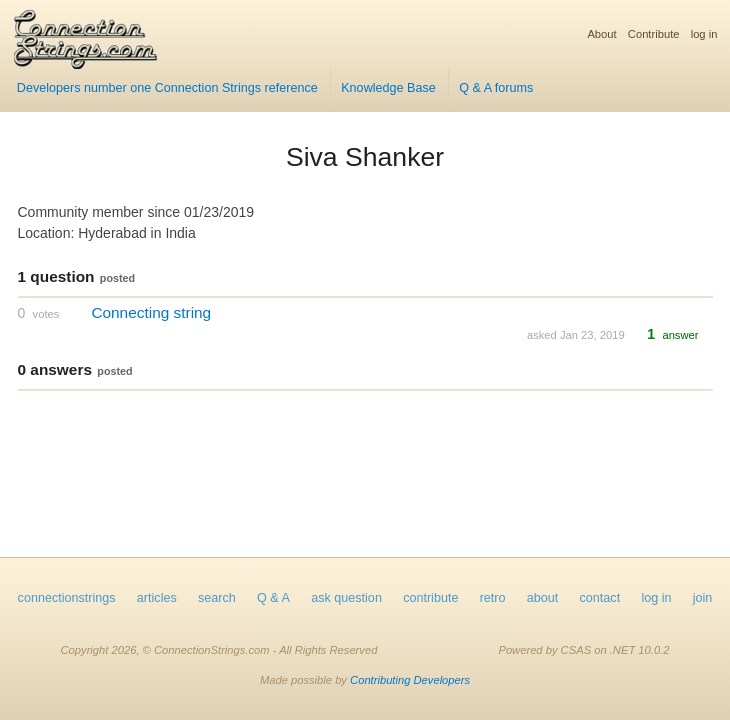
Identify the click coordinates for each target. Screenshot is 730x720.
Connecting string (151, 312)
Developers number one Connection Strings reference (167, 88)
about (543, 598)
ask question (346, 598)
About (601, 34)
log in (704, 34)
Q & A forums (496, 88)
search (217, 598)
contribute (430, 598)
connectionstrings (67, 598)
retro (493, 598)
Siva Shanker (365, 157)
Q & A (273, 598)
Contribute (654, 34)
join (703, 598)
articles (157, 598)
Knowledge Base (388, 88)
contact (600, 598)
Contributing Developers (410, 680)
